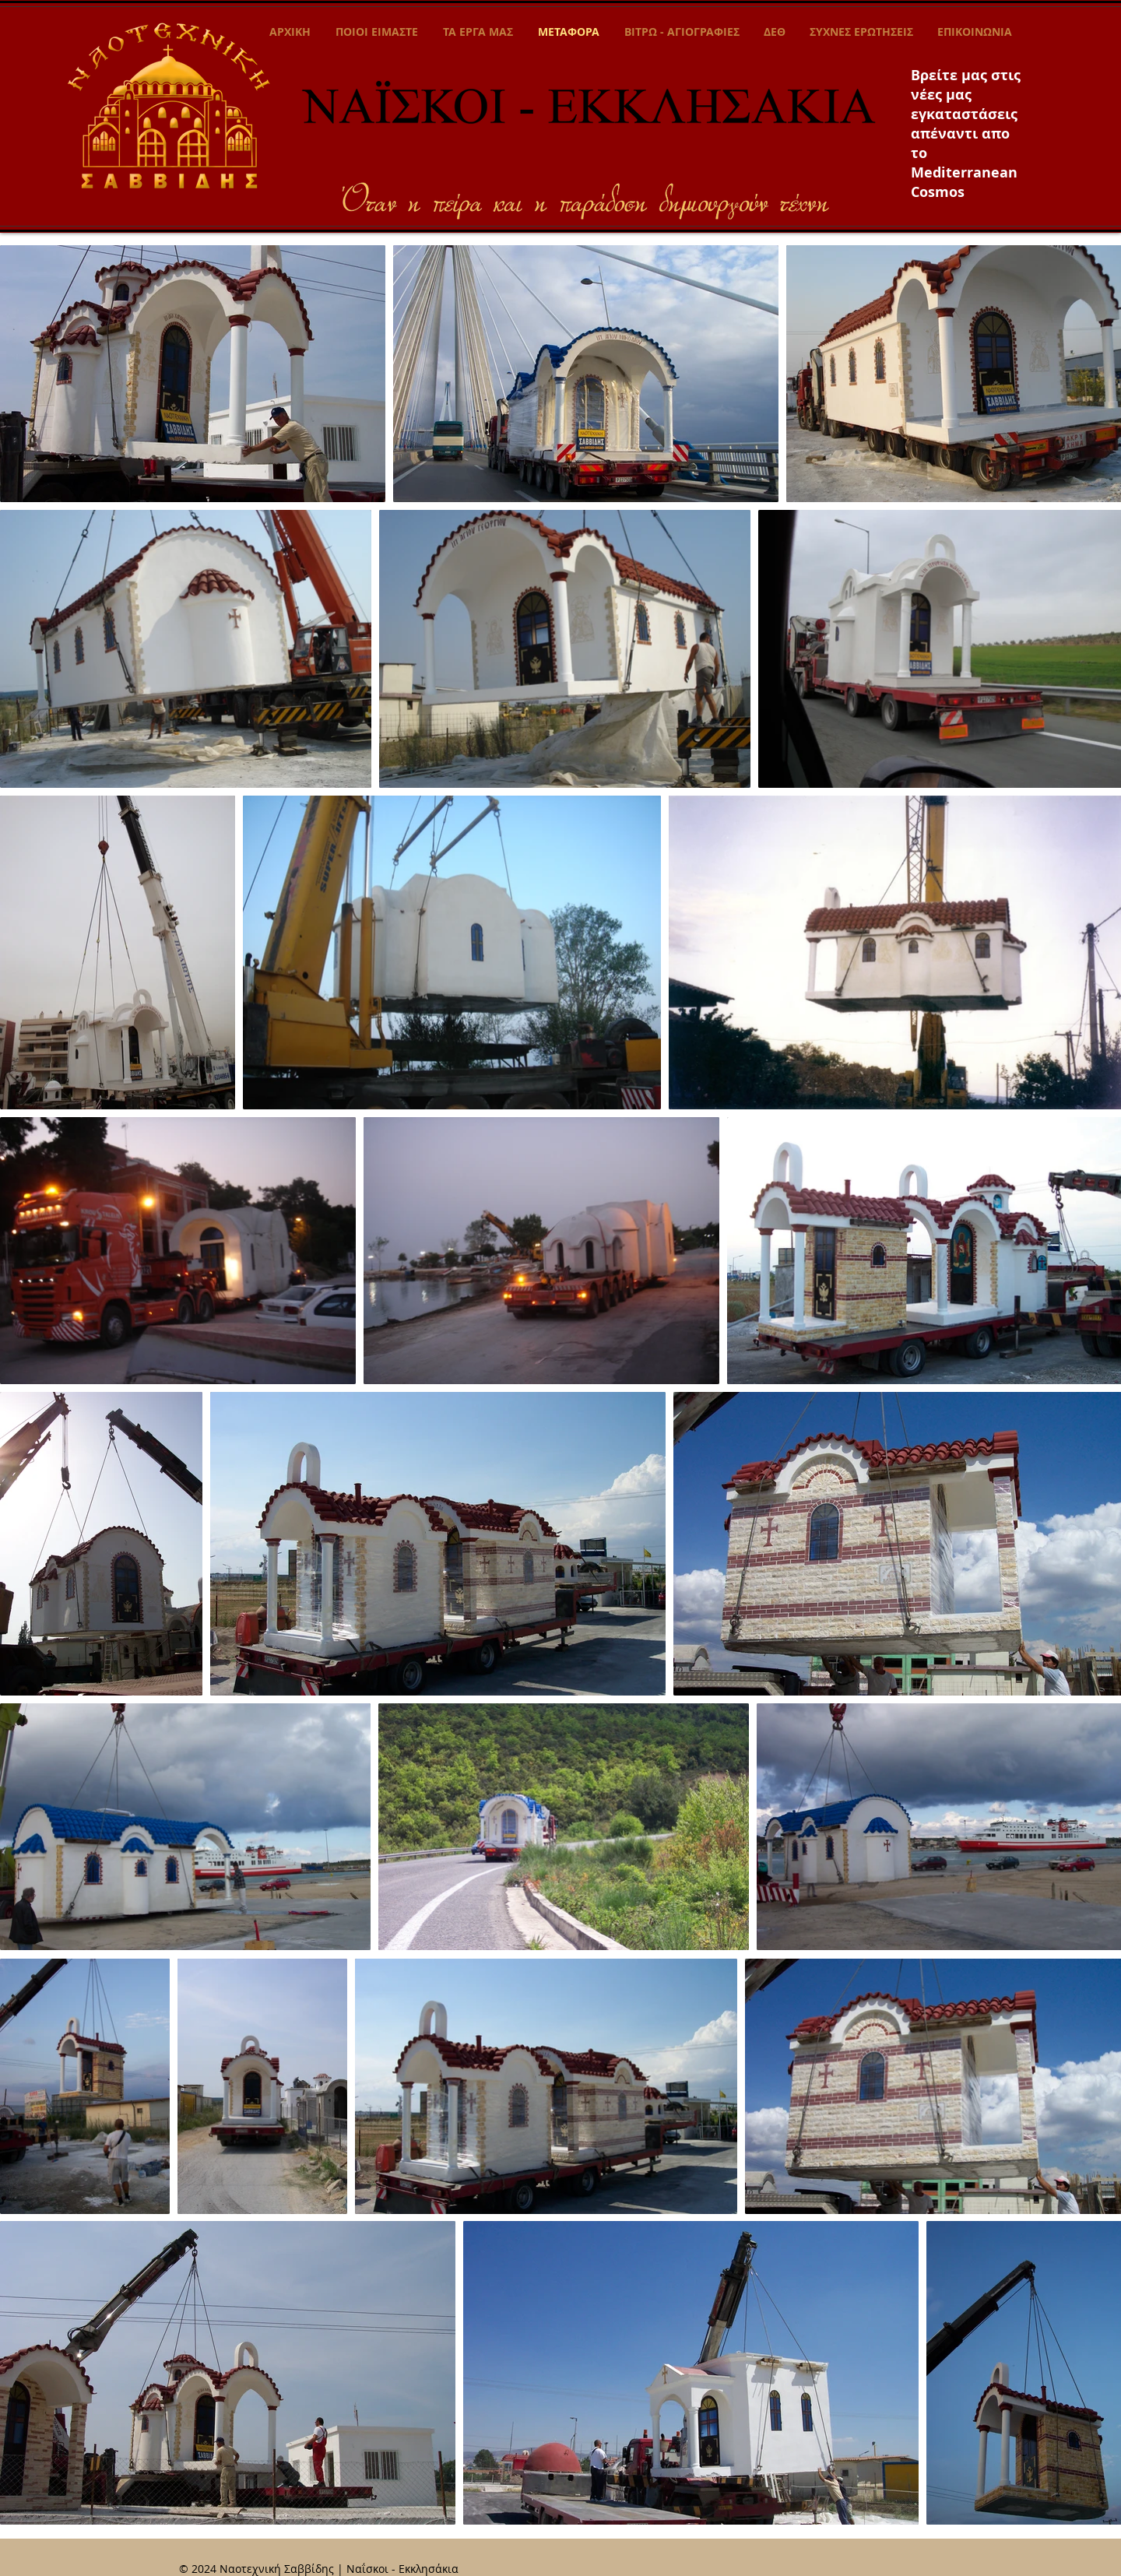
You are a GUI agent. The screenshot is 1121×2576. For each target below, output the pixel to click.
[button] (477, 32)
